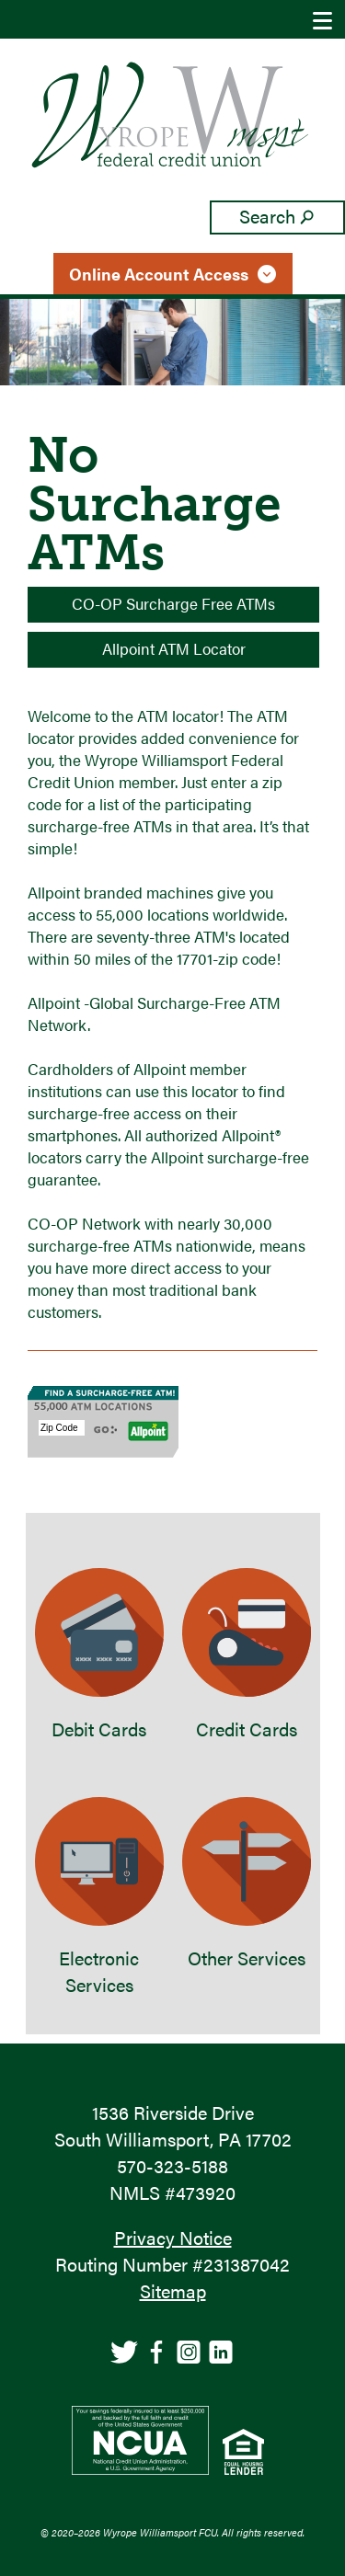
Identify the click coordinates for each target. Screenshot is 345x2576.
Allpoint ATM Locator (174, 648)
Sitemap (173, 2290)
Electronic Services (99, 1897)
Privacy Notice (173, 2237)
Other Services (246, 1884)
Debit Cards (99, 1655)
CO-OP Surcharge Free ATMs (173, 603)
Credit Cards (246, 1655)
